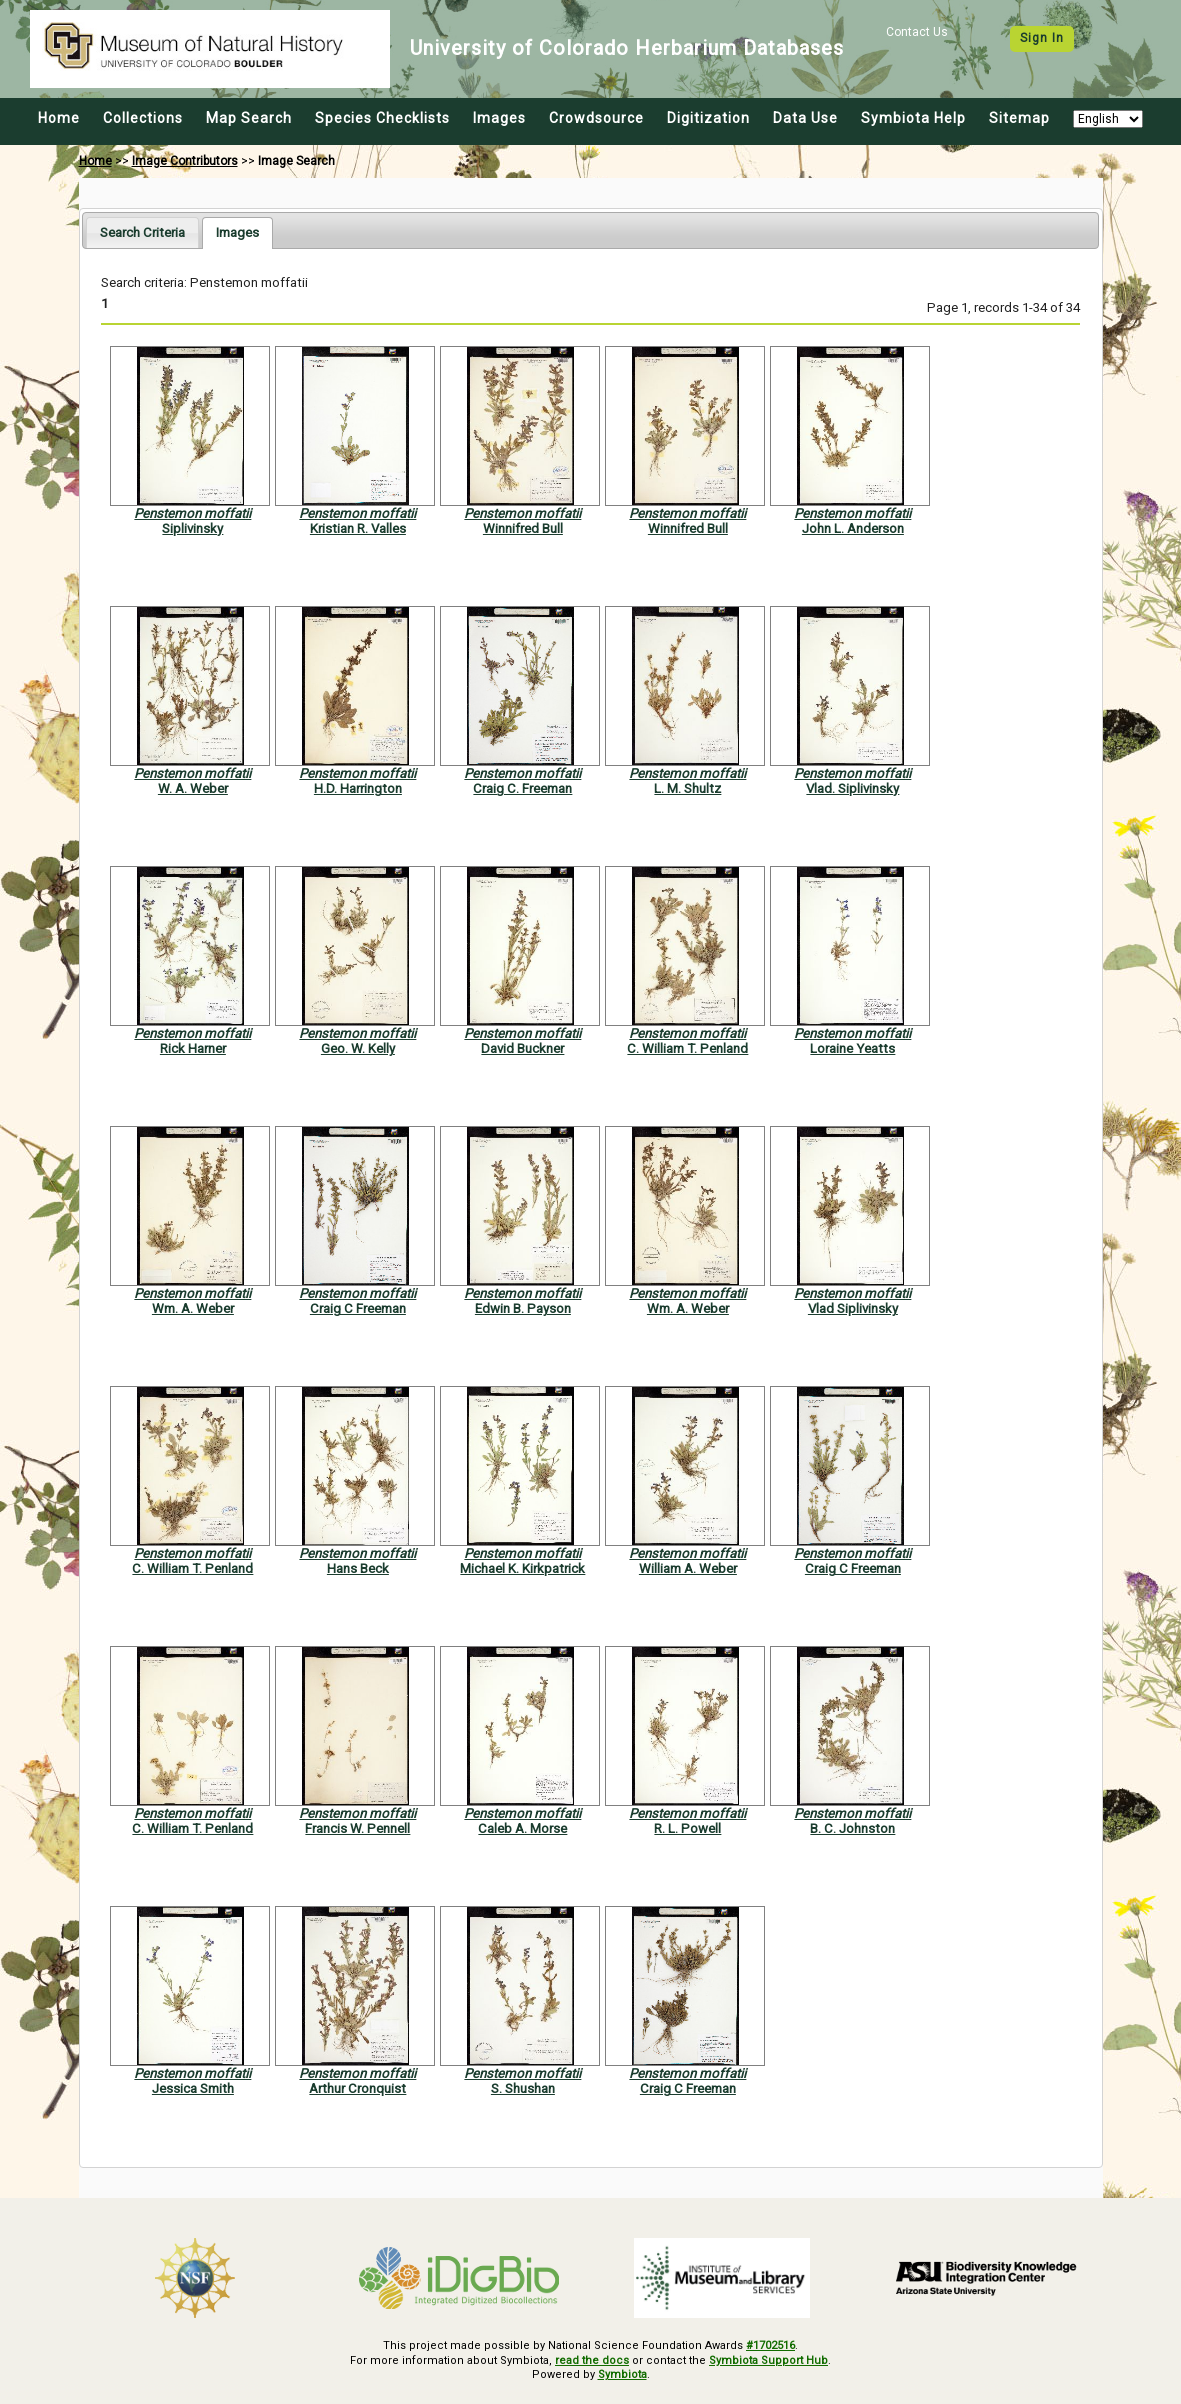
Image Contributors (185, 161)
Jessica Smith (193, 2088)
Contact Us (917, 32)
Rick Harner (193, 1048)
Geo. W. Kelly (358, 1048)
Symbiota (622, 2374)
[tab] (142, 232)
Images (499, 118)
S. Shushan (523, 2088)
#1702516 (770, 2345)
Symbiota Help (913, 118)
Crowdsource (596, 118)
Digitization (708, 118)
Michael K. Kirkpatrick (522, 1568)
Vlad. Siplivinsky (852, 788)
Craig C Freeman (358, 1308)
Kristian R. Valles (358, 528)
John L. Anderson (853, 528)
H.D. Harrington (358, 788)
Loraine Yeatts (852, 1048)
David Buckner (522, 1048)
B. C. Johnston (852, 1828)
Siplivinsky (192, 528)
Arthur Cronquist (357, 2088)
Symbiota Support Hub (768, 2360)
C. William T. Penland (687, 1048)
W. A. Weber (193, 788)
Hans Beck (358, 1568)
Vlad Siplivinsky (853, 1308)
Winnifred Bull (523, 528)
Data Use (805, 118)
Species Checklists (382, 118)
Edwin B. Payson (523, 1308)
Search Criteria (142, 232)
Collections (143, 118)
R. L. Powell (687, 1828)
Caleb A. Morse (522, 1828)
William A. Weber (688, 1568)
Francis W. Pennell (357, 1828)
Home (59, 118)
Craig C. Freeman (522, 788)
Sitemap (1019, 118)
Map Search (249, 118)
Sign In (1042, 38)
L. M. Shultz (687, 788)
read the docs (592, 2360)
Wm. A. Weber (193, 1308)
